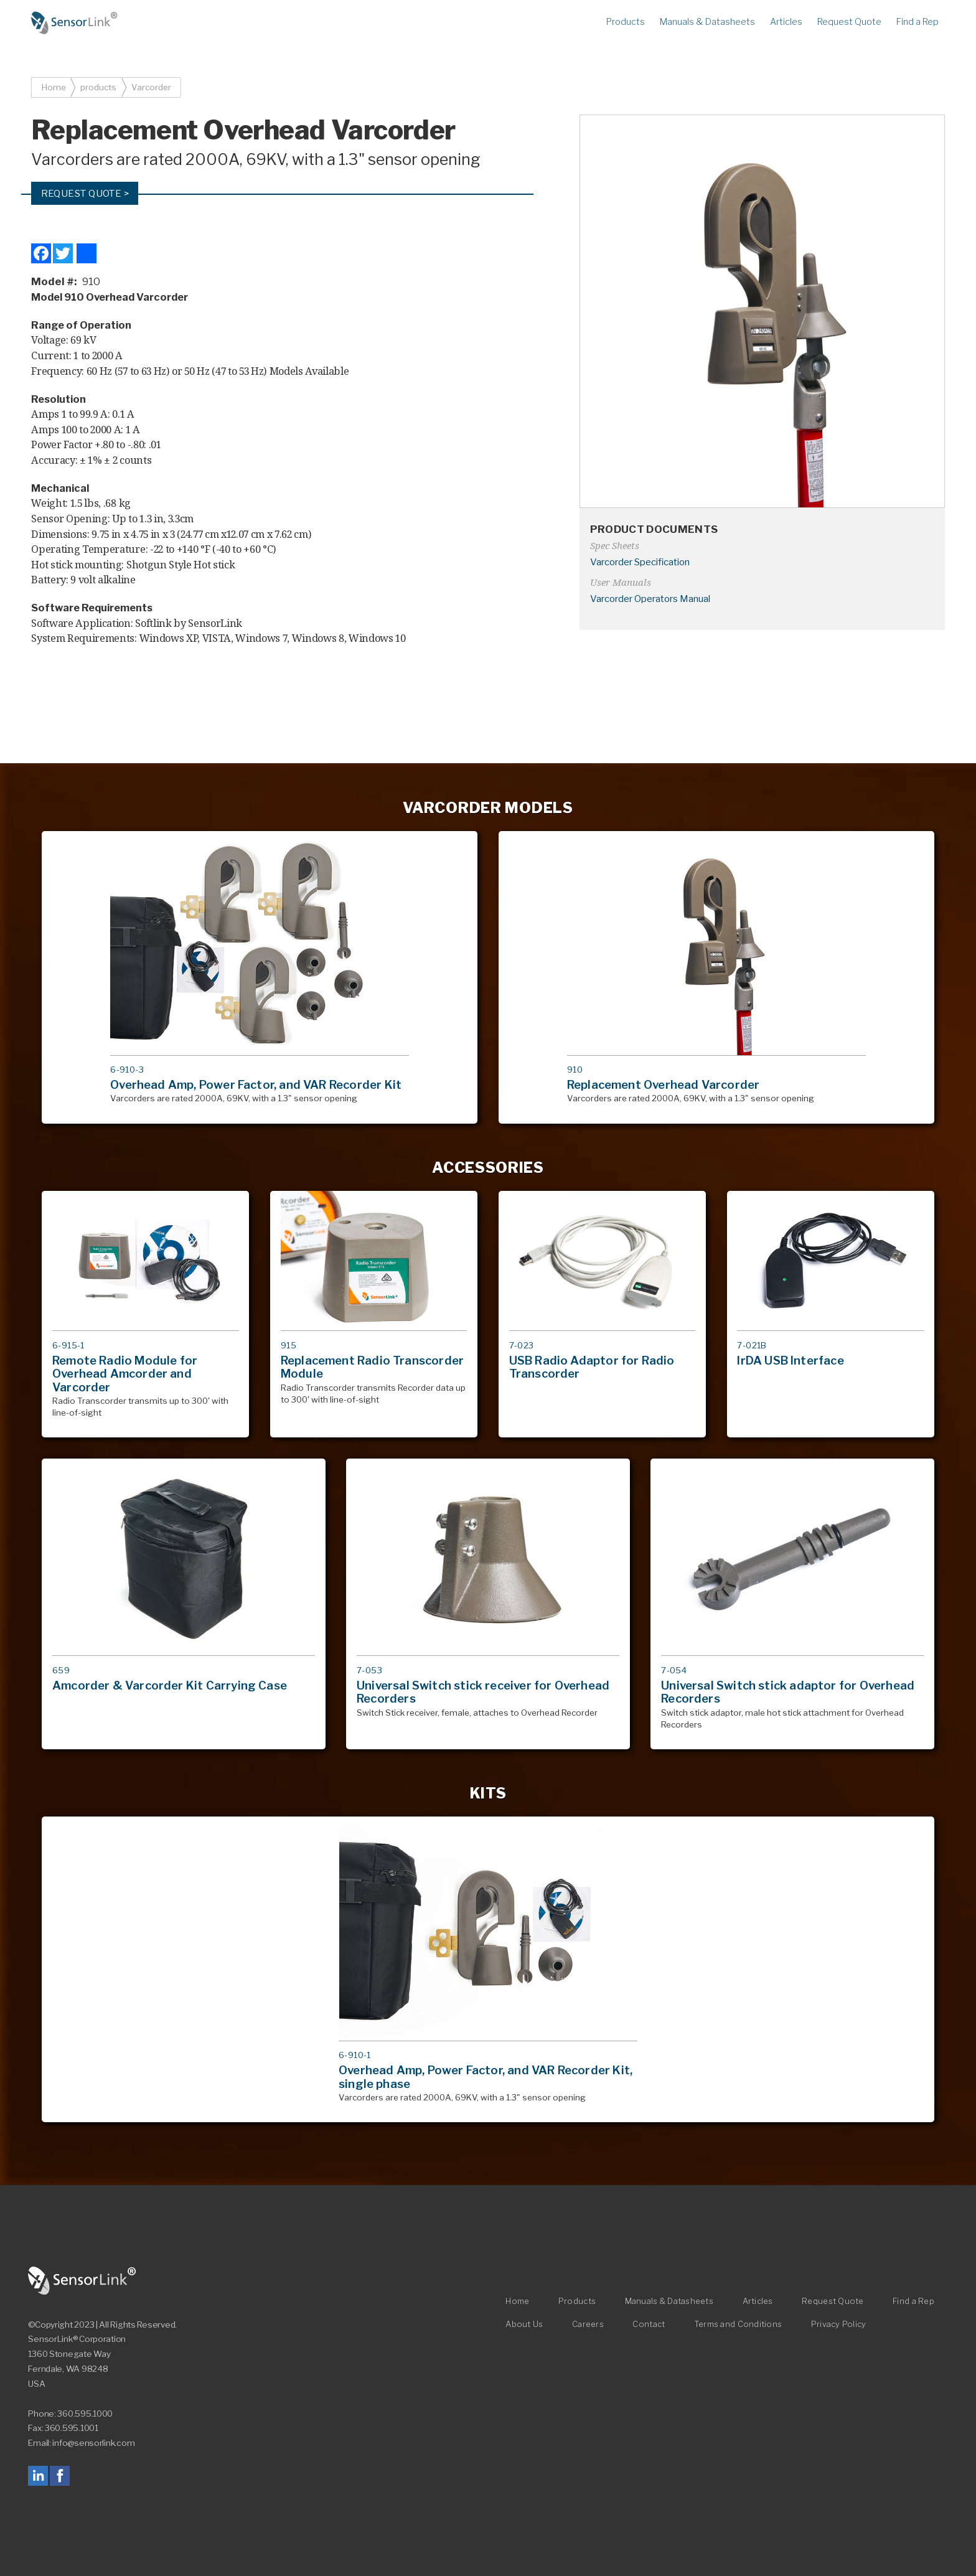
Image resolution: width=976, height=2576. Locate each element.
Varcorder (151, 87)
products (98, 87)
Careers (588, 2324)
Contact (648, 2324)
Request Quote (849, 21)
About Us (524, 2324)
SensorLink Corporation (82, 2280)
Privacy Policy (838, 2324)
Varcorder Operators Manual (650, 598)
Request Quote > (85, 193)
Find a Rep (917, 21)
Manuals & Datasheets (707, 21)
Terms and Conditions (738, 2324)
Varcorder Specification (640, 562)
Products (625, 21)
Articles (786, 21)
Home (74, 23)
